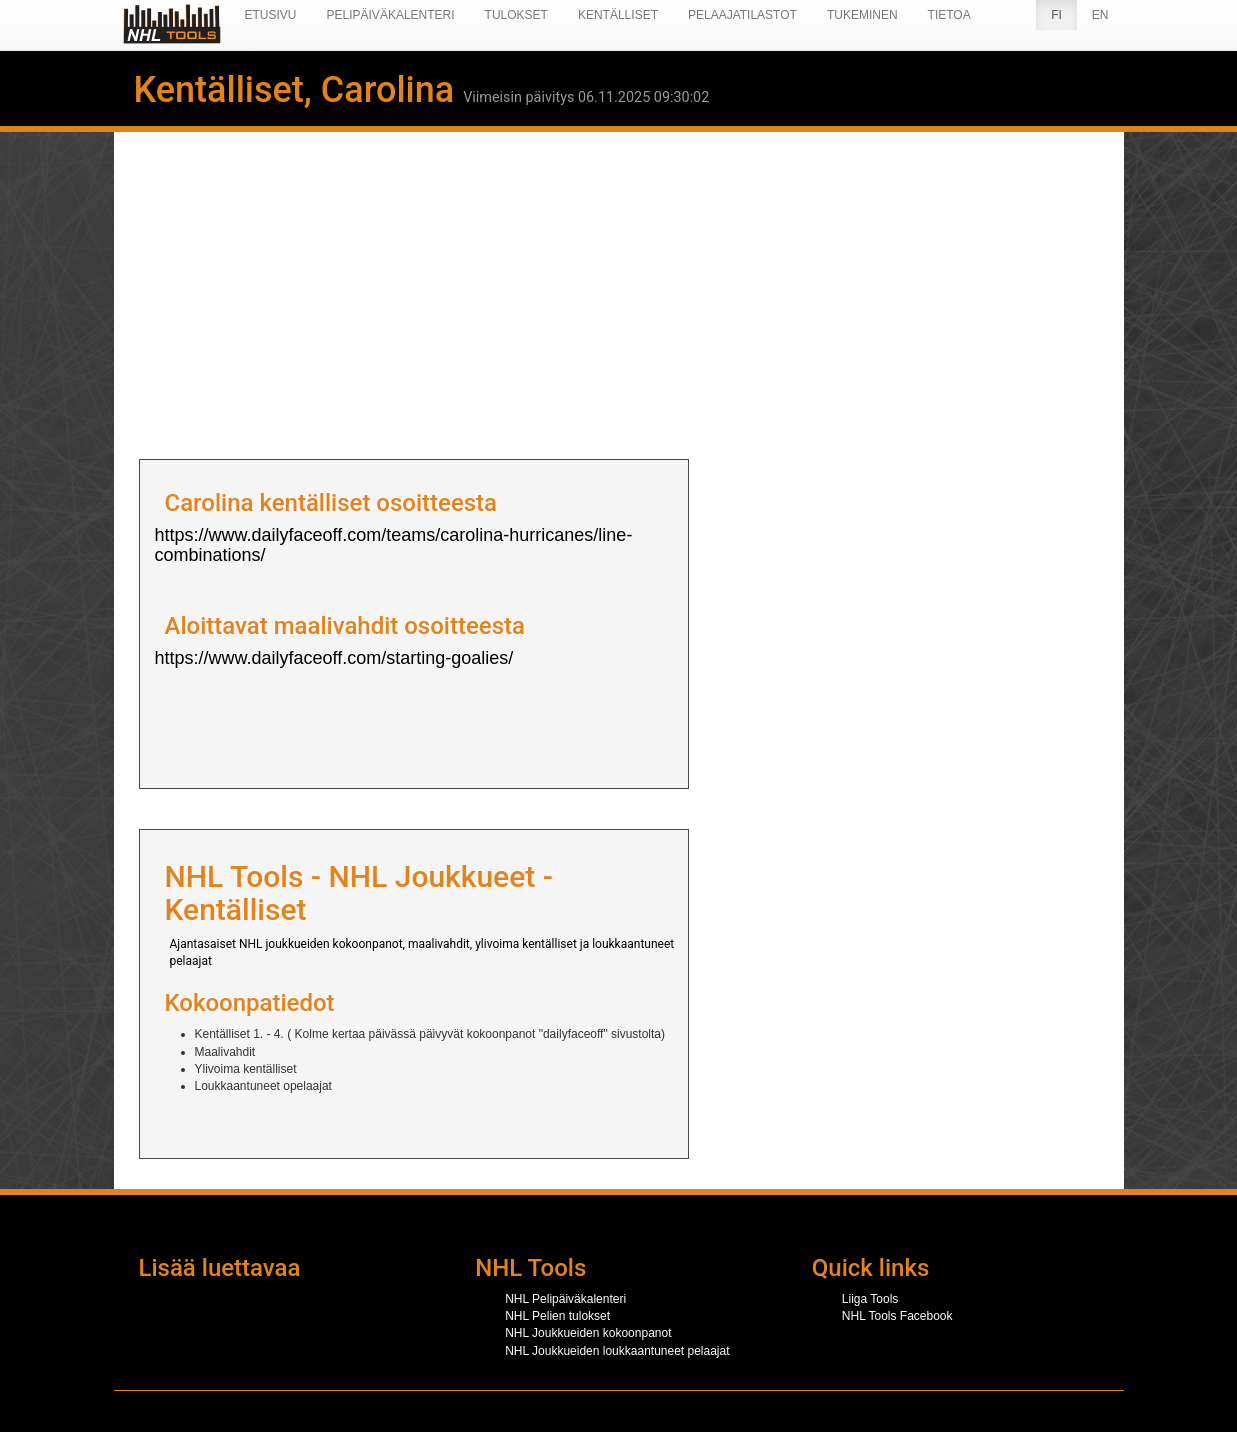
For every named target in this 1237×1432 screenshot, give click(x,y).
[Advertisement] (619, 289)
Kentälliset (618, 15)
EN (1100, 15)
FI (1056, 15)
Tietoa (949, 15)
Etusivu (271, 15)
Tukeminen (862, 15)
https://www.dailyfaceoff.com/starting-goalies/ (334, 658)
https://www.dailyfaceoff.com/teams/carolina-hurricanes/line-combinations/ (394, 545)
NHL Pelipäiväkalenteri (565, 1299)
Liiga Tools (870, 1299)
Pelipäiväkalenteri (391, 15)
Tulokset (516, 15)
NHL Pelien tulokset (557, 1316)
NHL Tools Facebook (897, 1316)
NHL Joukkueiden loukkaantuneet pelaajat (617, 1351)
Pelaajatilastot (742, 15)
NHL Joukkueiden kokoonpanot (588, 1333)
